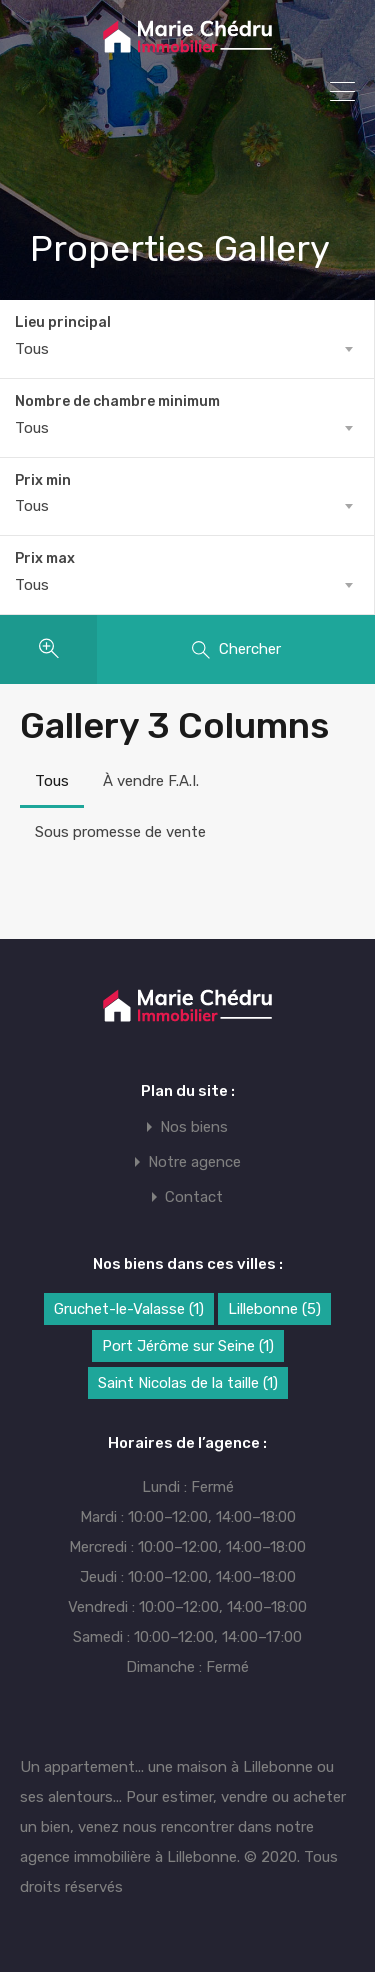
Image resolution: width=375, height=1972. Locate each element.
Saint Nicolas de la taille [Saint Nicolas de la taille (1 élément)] (188, 1383)
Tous (52, 781)
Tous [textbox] (32, 349)
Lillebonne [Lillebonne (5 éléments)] (274, 1309)
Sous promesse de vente (120, 832)
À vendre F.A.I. (151, 781)
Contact (194, 1197)
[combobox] (187, 349)
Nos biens (194, 1127)
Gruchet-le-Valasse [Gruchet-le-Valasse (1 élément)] (129, 1309)
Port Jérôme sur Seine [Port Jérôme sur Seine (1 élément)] (188, 1346)
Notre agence (194, 1162)
